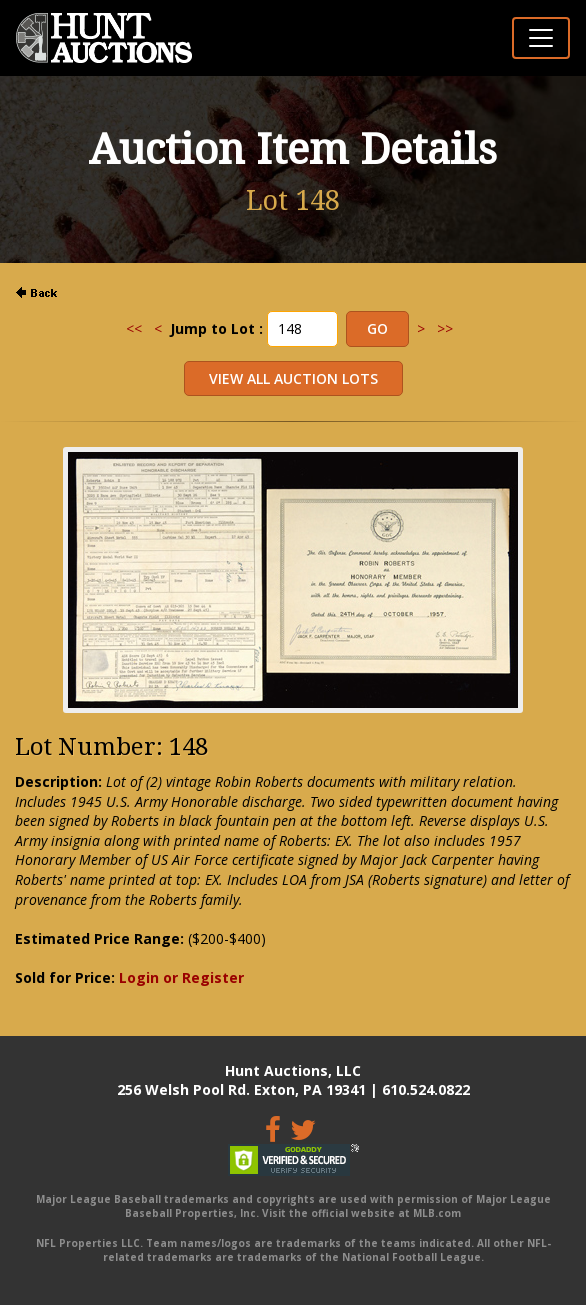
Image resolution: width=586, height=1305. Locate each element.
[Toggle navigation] (541, 38)
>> (445, 328)
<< (134, 328)
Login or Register (181, 977)
